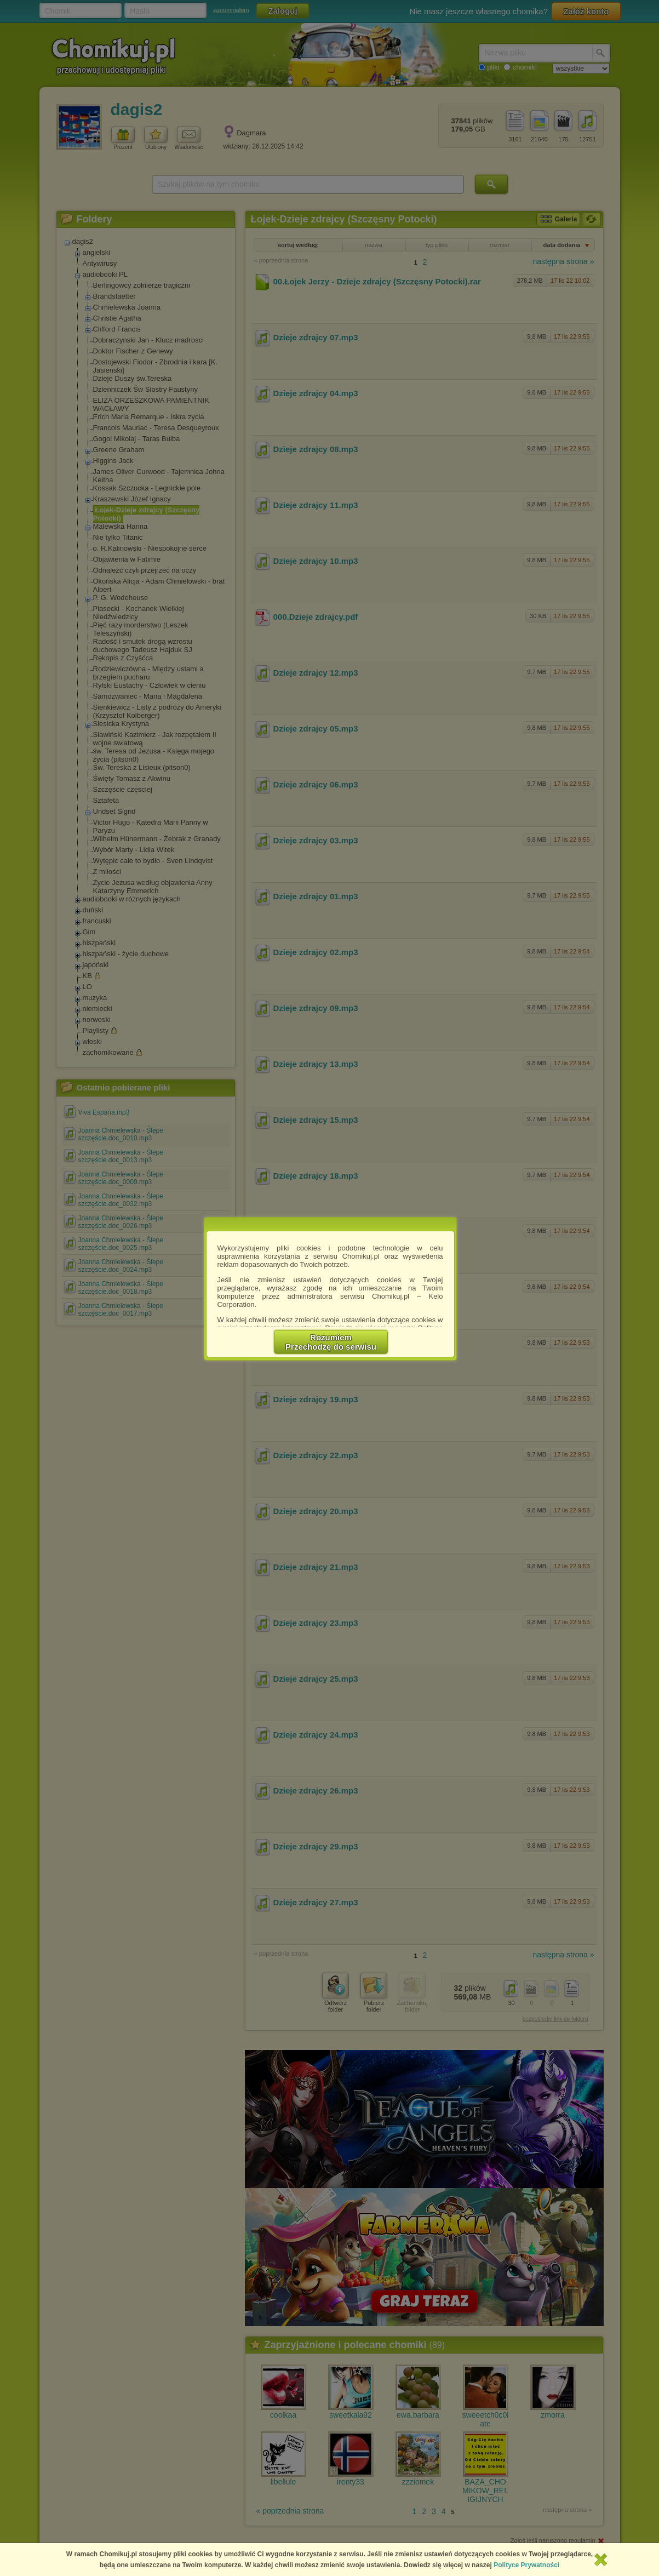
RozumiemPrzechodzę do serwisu (330, 1342)
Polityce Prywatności (526, 2565)
